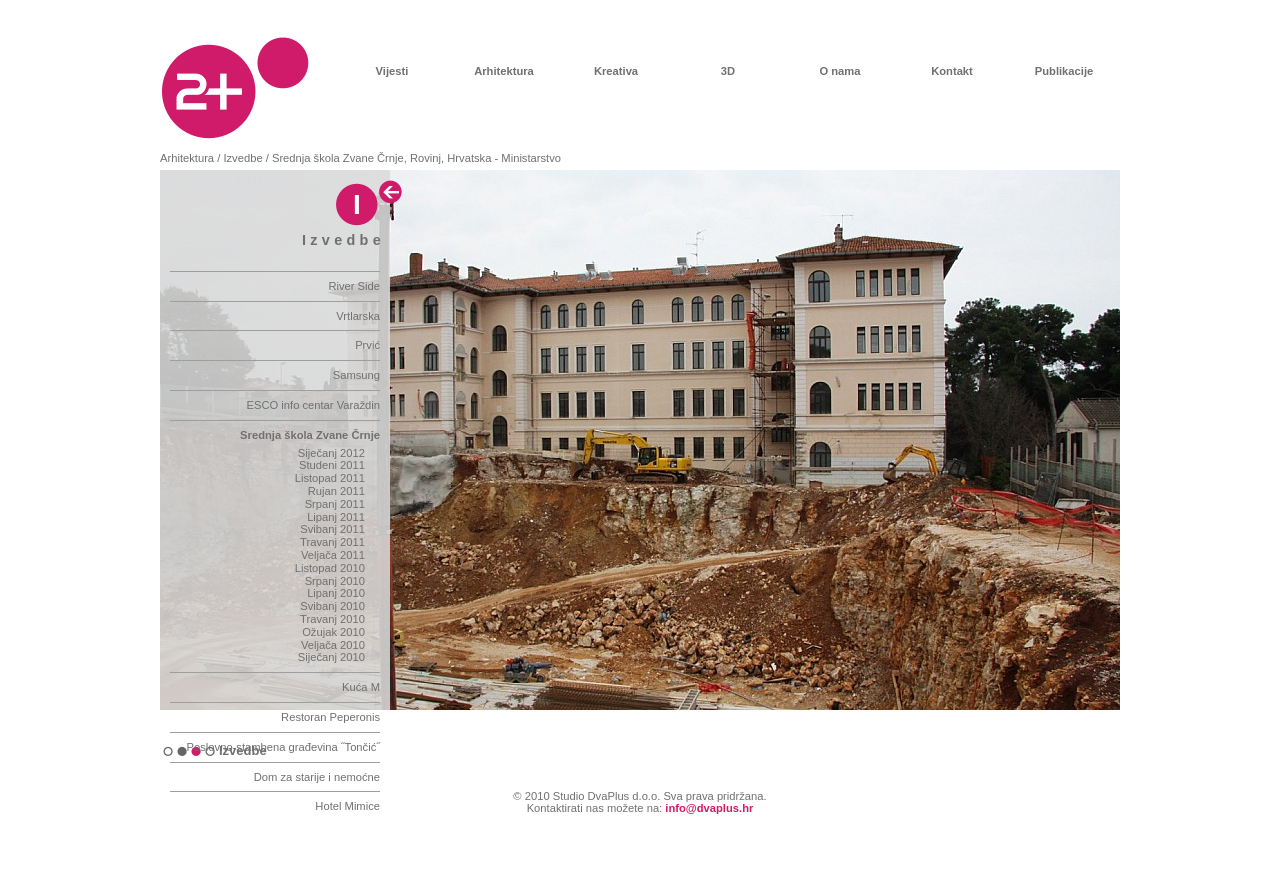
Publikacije (1064, 71)
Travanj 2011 (332, 542)
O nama (839, 71)
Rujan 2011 (336, 491)
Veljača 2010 (333, 645)
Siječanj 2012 (331, 453)
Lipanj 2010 (336, 593)
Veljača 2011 (333, 555)
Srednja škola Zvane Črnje (310, 435)
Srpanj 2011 (335, 504)
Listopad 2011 (330, 478)
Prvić (367, 345)
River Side (354, 286)
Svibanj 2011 (332, 529)
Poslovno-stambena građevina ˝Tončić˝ (283, 747)
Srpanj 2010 (335, 581)
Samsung (356, 375)
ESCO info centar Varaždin (313, 405)
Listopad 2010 (330, 568)
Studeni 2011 (332, 465)
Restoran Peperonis (330, 717)
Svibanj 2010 (332, 606)
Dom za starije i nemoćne (317, 777)
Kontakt (952, 71)
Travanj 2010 (332, 619)
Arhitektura (504, 71)
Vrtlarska (358, 316)
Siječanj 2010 (331, 657)
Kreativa (616, 71)
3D (728, 71)
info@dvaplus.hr (709, 808)
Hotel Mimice (347, 806)
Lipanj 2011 (336, 517)
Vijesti (392, 71)
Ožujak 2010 (333, 632)
